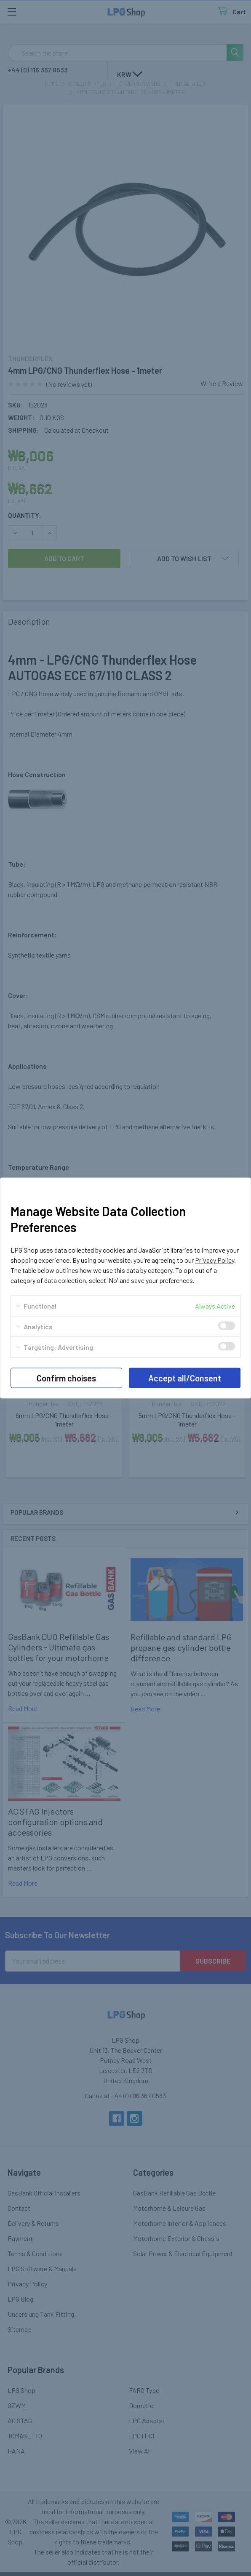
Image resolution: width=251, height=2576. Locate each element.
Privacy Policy (214, 1260)
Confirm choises (66, 1378)
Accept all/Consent (184, 1378)
